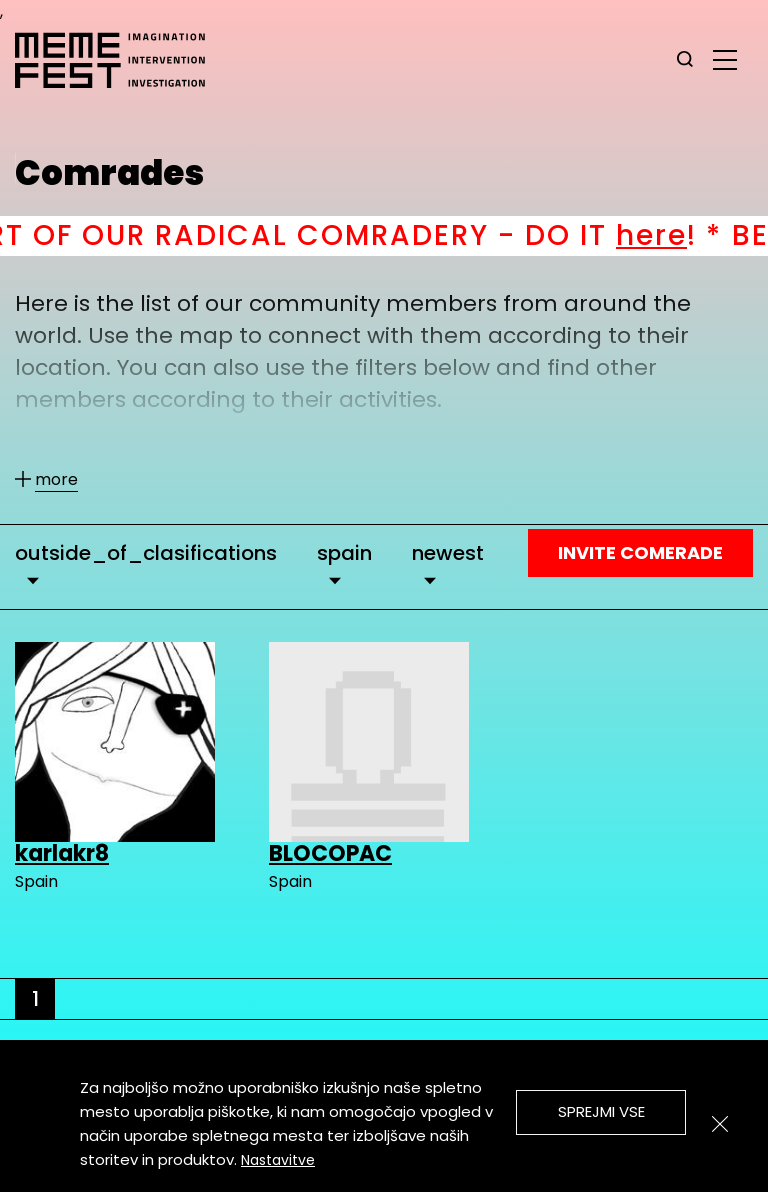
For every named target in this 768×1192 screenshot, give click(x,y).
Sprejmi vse (601, 1111)
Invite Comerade (640, 552)
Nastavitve (278, 1160)
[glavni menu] (725, 59)
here (679, 235)
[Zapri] (720, 1124)
